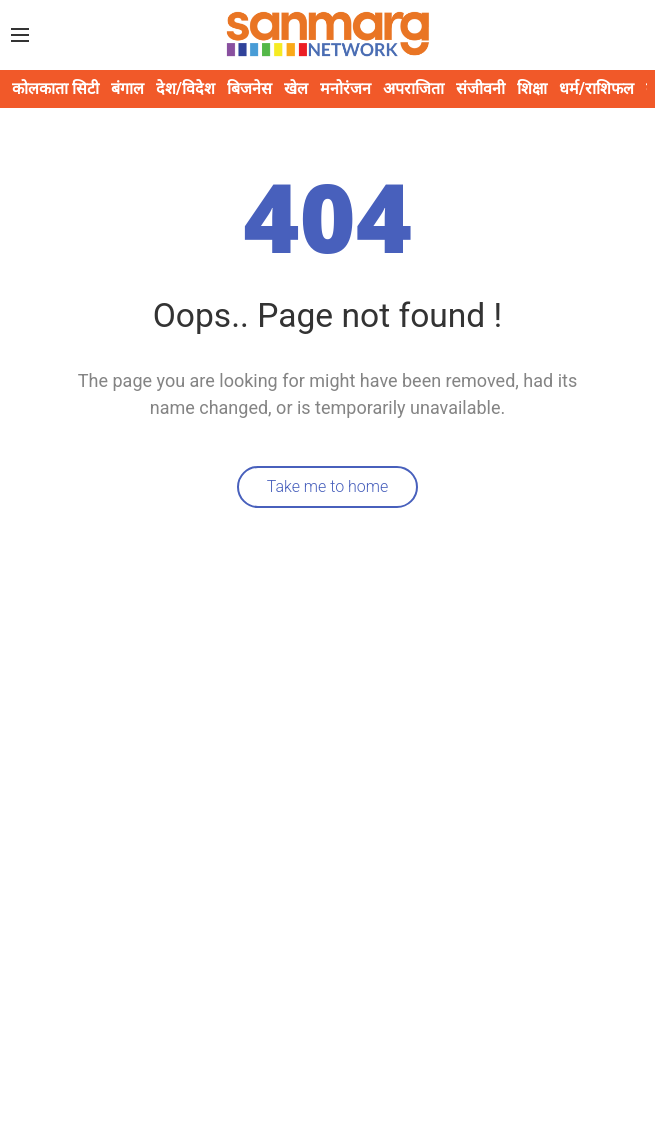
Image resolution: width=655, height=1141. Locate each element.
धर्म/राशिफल (596, 88)
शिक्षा (532, 88)
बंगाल (127, 88)
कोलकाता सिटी (55, 88)
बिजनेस (249, 88)
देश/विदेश (185, 88)
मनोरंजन (345, 88)
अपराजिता (413, 88)
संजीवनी (480, 88)
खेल (296, 88)
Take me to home (328, 486)
